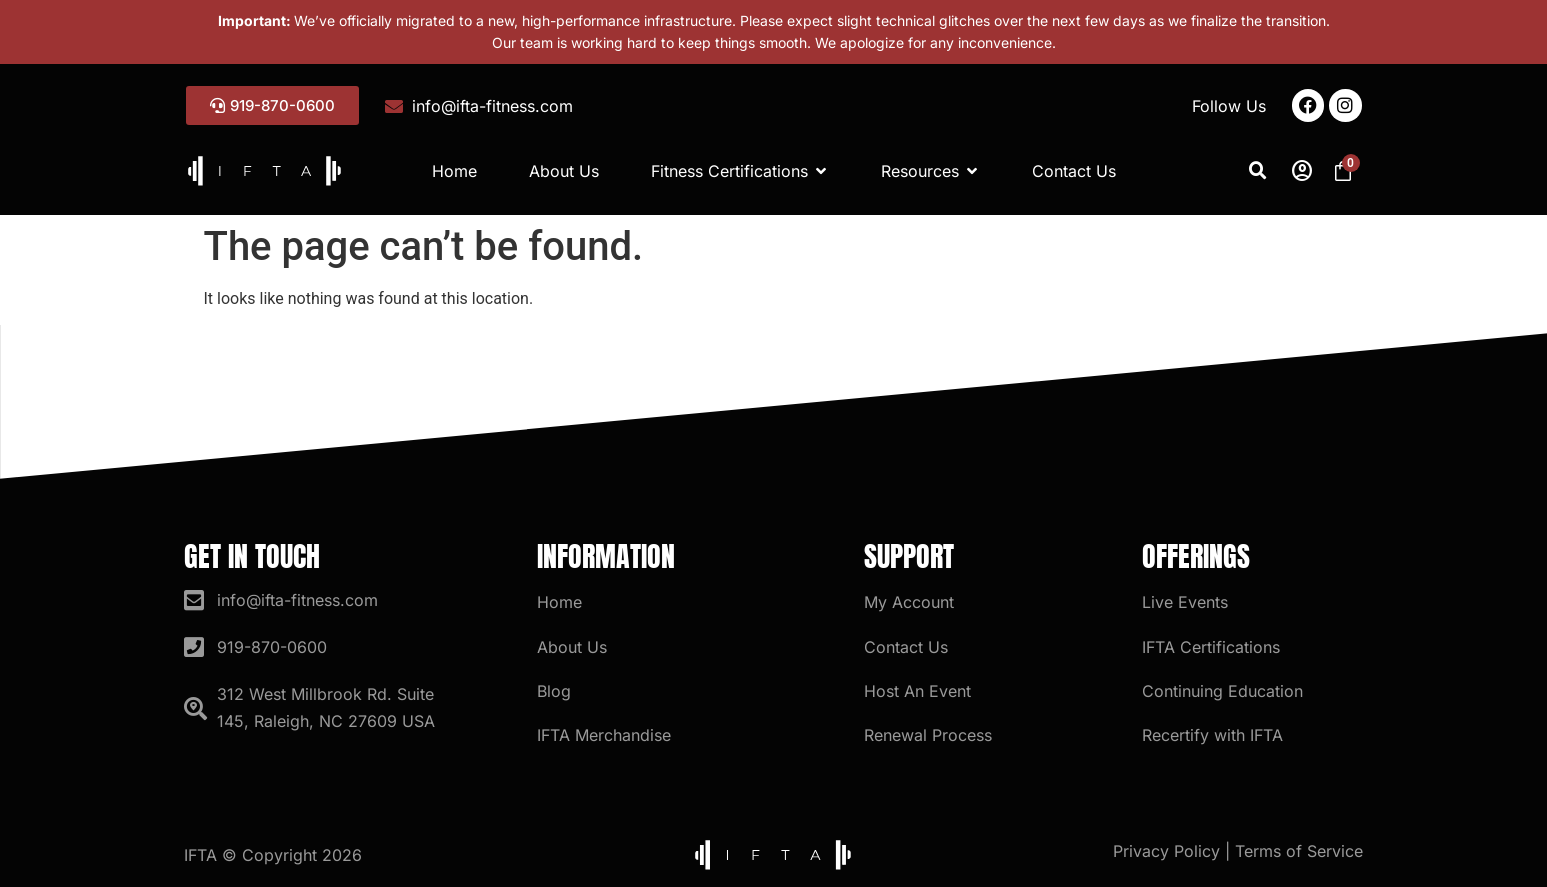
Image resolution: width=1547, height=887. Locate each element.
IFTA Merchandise (604, 735)
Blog (554, 691)
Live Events (1185, 602)
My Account (909, 602)
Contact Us (906, 647)
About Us (572, 647)
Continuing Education (1222, 691)
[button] (1258, 171)
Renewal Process (928, 735)
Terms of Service (1299, 851)
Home (559, 602)
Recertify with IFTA (1212, 735)
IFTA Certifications (1211, 647)
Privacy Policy (1166, 851)
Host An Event (917, 691)
